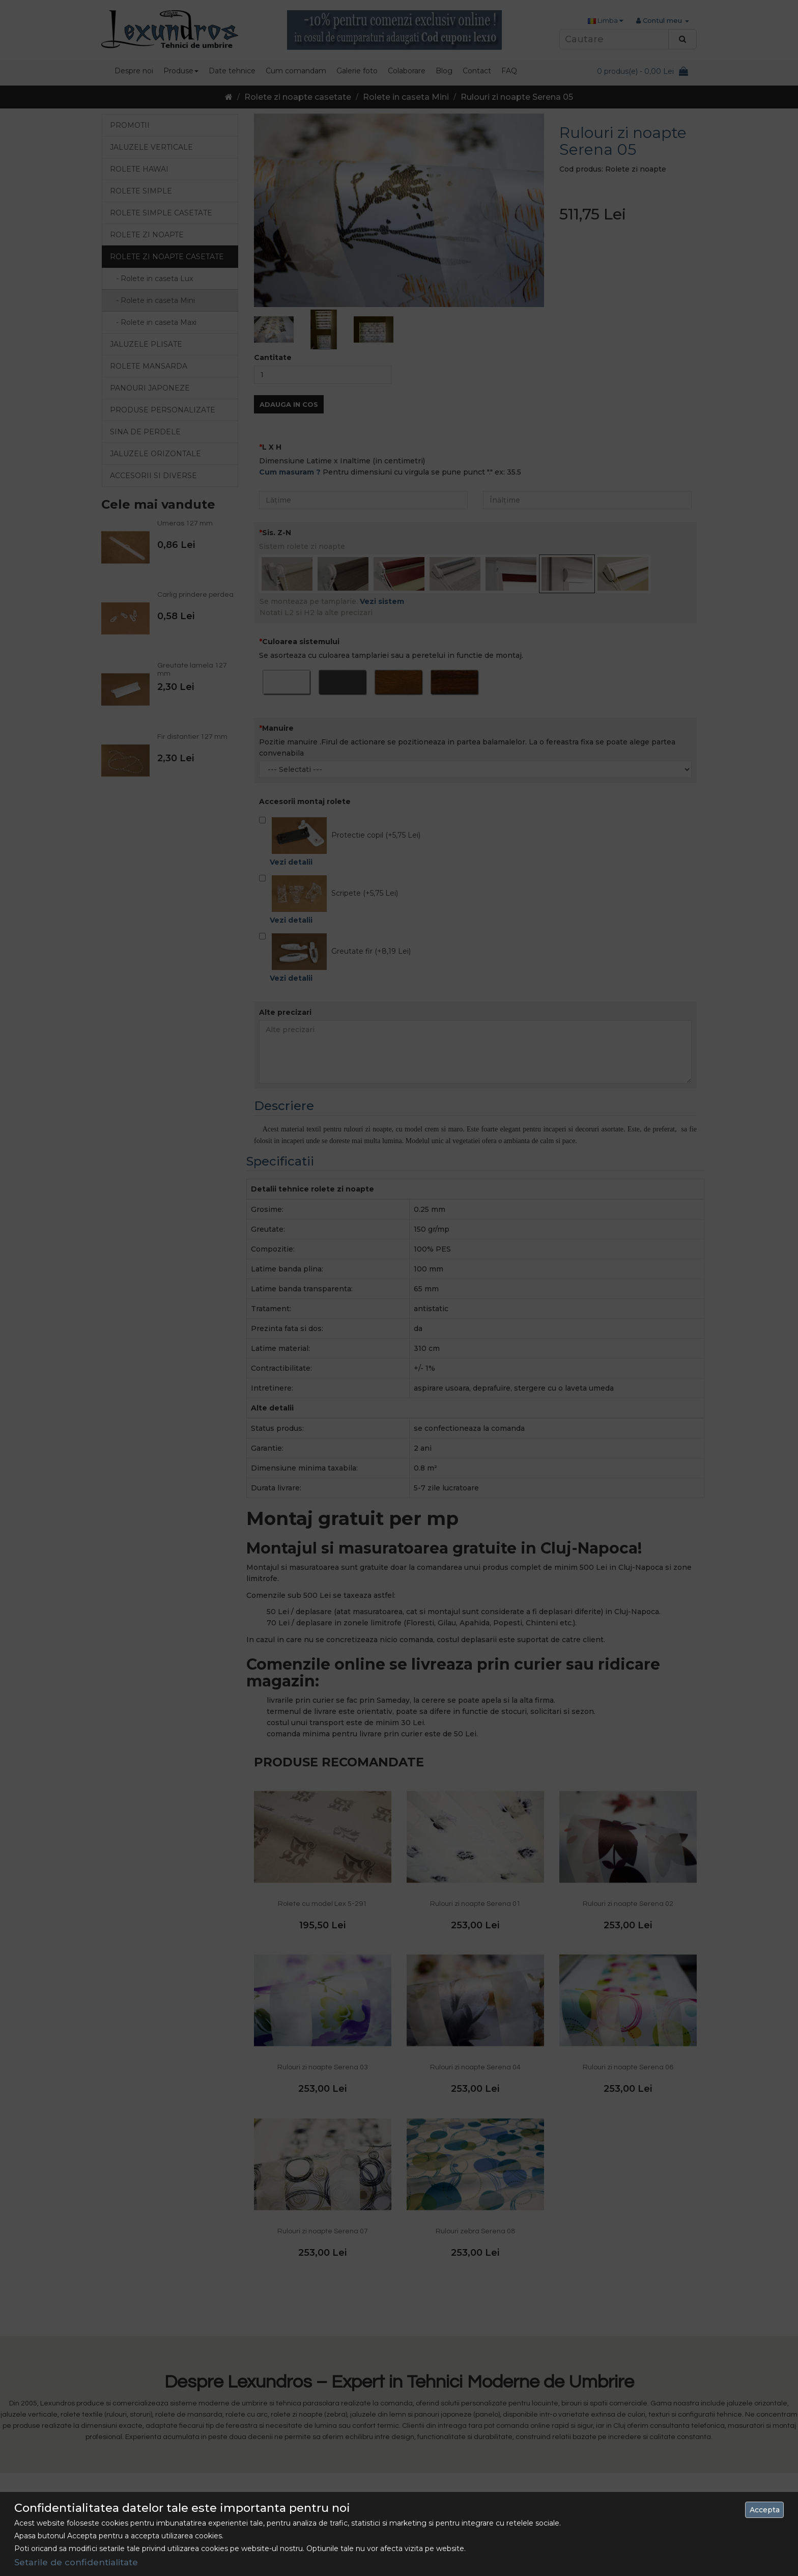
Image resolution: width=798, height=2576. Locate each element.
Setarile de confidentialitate (76, 2562)
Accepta (765, 2509)
